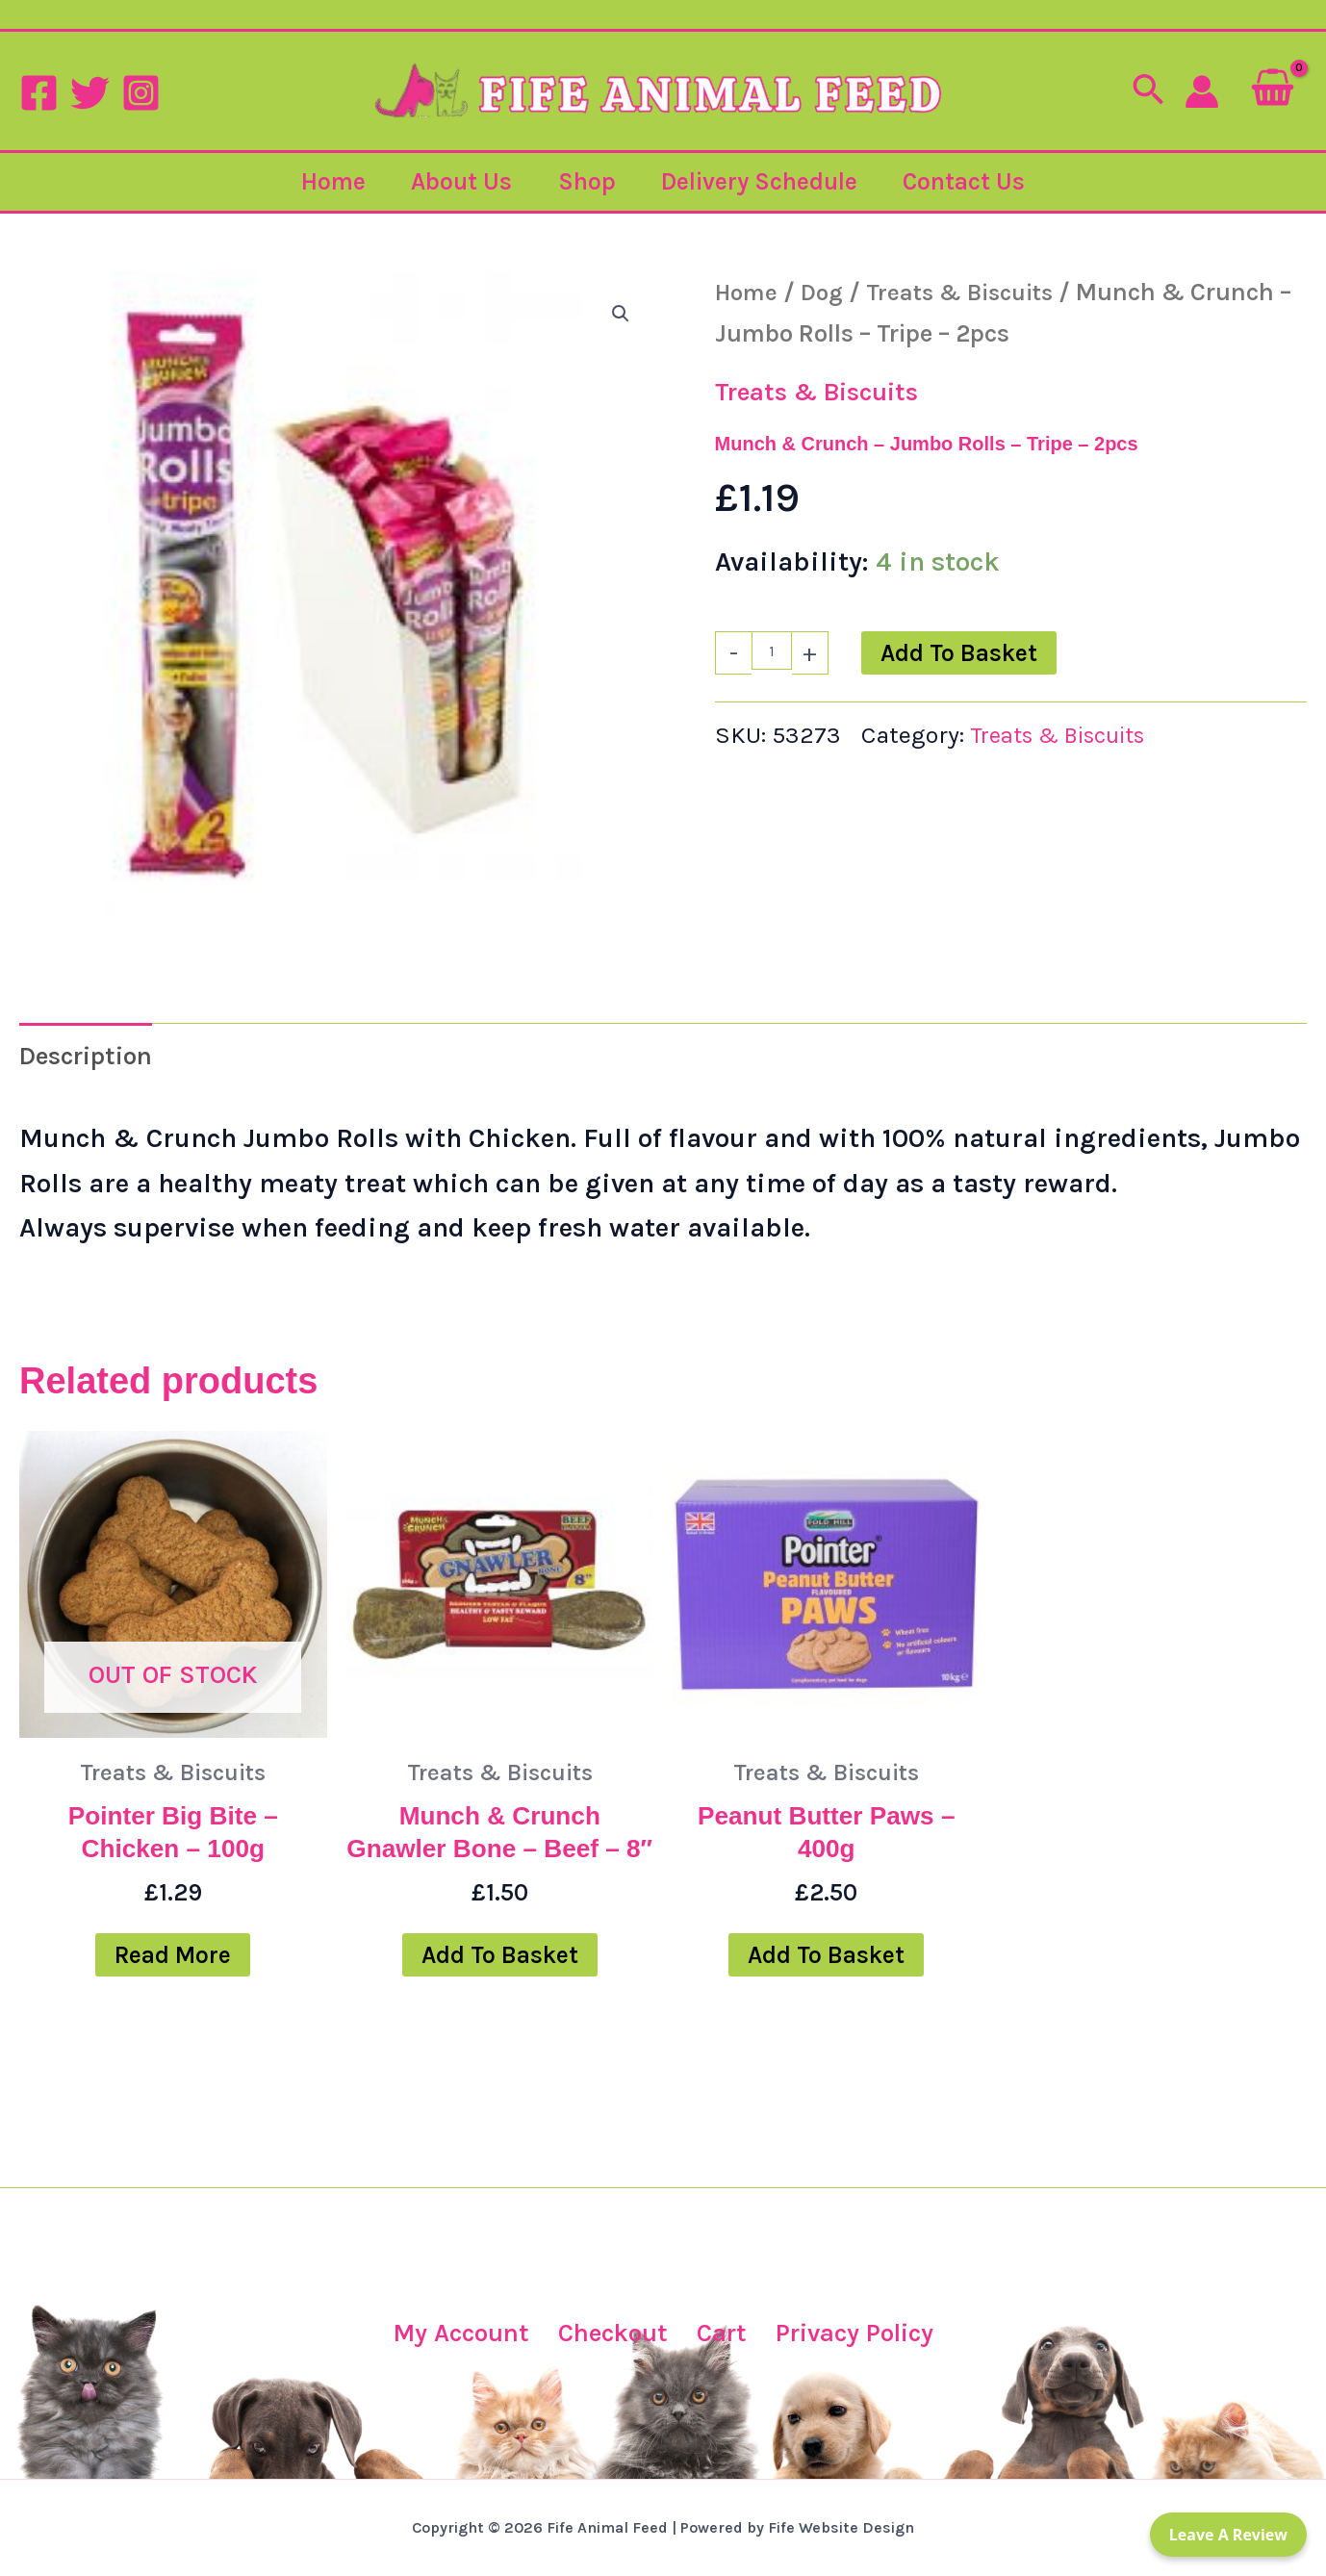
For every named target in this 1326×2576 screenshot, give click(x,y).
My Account (449, 2333)
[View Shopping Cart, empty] (1272, 91)
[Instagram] (141, 93)
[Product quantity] (772, 650)
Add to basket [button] (499, 2001)
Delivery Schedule (762, 181)
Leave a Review (1228, 2534)
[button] (1148, 91)
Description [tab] (93, 1058)
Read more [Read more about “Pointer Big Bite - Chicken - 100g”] (173, 1966)
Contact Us (969, 181)
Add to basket (958, 653)
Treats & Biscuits (971, 291)
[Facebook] (39, 93)
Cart (720, 2333)
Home (328, 181)
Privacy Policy (862, 2333)
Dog (826, 291)
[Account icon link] (1202, 91)
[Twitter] (90, 93)
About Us (459, 181)
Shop (587, 181)
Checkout (607, 2333)
